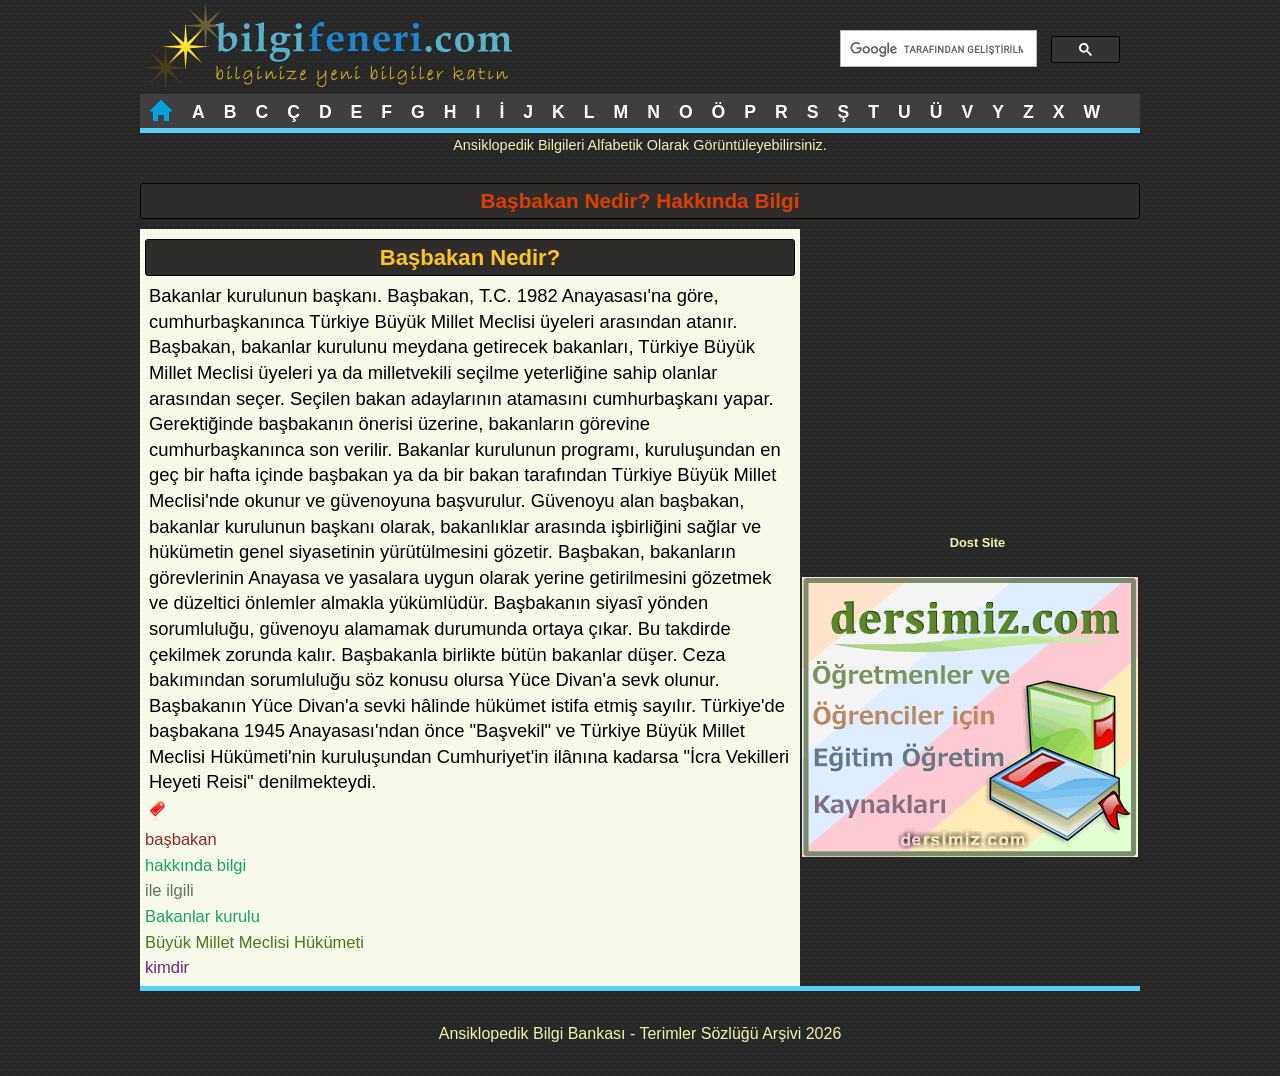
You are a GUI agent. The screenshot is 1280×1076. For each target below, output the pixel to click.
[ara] (936, 49)
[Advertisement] (970, 369)
